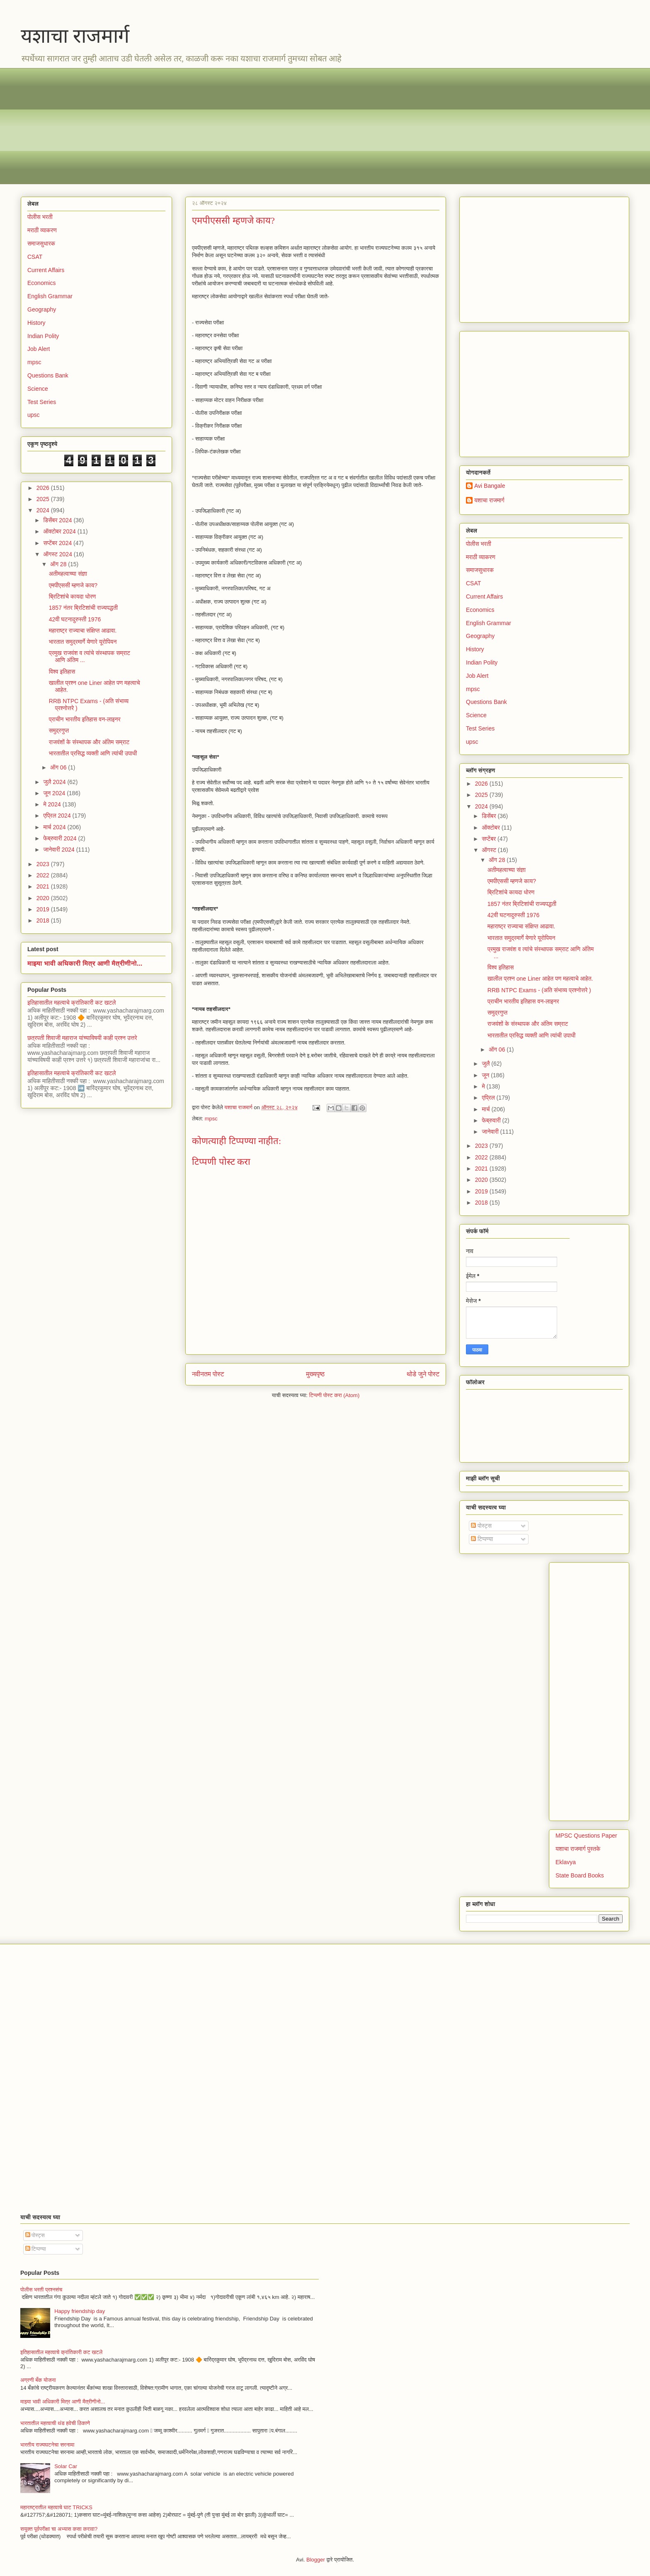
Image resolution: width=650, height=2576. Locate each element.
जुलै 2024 (55, 782)
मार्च (486, 1109)
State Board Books (579, 1875)
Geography (41, 309)
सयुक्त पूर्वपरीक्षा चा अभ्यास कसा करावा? (58, 2529)
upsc (33, 414)
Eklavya (565, 1862)
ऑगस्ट (489, 850)
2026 (43, 488)
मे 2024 (52, 804)
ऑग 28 (59, 564)
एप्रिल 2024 (57, 815)
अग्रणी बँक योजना (38, 2380)
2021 (43, 886)
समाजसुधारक (41, 243)
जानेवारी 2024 (59, 849)
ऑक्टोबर (491, 827)
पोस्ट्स (481, 1525)
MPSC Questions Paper (586, 1835)
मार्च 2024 (55, 827)
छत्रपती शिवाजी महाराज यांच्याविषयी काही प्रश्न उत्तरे (82, 1038)
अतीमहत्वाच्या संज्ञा (68, 573)
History (36, 322)
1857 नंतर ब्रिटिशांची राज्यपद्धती (83, 607)
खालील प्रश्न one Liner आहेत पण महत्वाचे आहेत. (540, 978)
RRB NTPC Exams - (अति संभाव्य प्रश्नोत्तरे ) (539, 990)
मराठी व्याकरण (42, 230)
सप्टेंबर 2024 (58, 543)
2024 (43, 510)
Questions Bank (47, 375)
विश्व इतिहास (62, 671)
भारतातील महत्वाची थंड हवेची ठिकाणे (55, 2423)
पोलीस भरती (40, 217)
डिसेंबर (489, 816)
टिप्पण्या (482, 1539)
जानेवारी (491, 1131)
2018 (43, 920)
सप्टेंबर (489, 838)
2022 (43, 875)
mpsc (211, 1118)
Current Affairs (45, 270)
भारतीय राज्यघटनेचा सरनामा (47, 2445)
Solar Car (65, 2466)
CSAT (34, 256)
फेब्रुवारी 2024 (60, 838)
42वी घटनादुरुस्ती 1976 (75, 619)
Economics (41, 283)
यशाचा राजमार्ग (75, 36)
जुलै (486, 1063)
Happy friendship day (79, 2311)
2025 (43, 499)
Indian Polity (43, 336)
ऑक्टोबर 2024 (60, 531)
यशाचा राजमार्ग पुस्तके (577, 1849)
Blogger (315, 2560)
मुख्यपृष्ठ (315, 1374)
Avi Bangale (489, 485)
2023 (43, 864)
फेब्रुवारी (492, 1120)
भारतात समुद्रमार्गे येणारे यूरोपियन (83, 641)
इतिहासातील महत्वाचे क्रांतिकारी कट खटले (71, 1002)
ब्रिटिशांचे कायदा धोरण (72, 596)
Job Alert (38, 349)
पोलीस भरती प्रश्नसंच (41, 2289)
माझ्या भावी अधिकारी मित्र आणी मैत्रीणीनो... (84, 963)
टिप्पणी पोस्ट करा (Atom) (334, 1395)
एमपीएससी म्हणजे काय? (73, 585)
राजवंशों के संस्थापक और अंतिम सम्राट (89, 742)
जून (486, 1075)
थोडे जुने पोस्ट (423, 1374)
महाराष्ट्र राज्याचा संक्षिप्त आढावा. (83, 630)
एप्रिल (489, 1097)
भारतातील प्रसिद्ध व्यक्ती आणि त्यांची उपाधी (93, 753)
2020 (43, 898)
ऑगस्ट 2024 (58, 554)
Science (37, 388)
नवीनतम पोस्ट (208, 1374)
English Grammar (50, 296)
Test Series (41, 402)
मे (484, 1086)
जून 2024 (55, 793)
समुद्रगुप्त (59, 730)
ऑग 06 (59, 767)
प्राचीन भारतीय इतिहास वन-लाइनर (85, 719)
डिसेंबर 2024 (58, 520)
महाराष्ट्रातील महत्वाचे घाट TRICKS (56, 2507)
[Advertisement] (269, 126)
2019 (43, 909)
